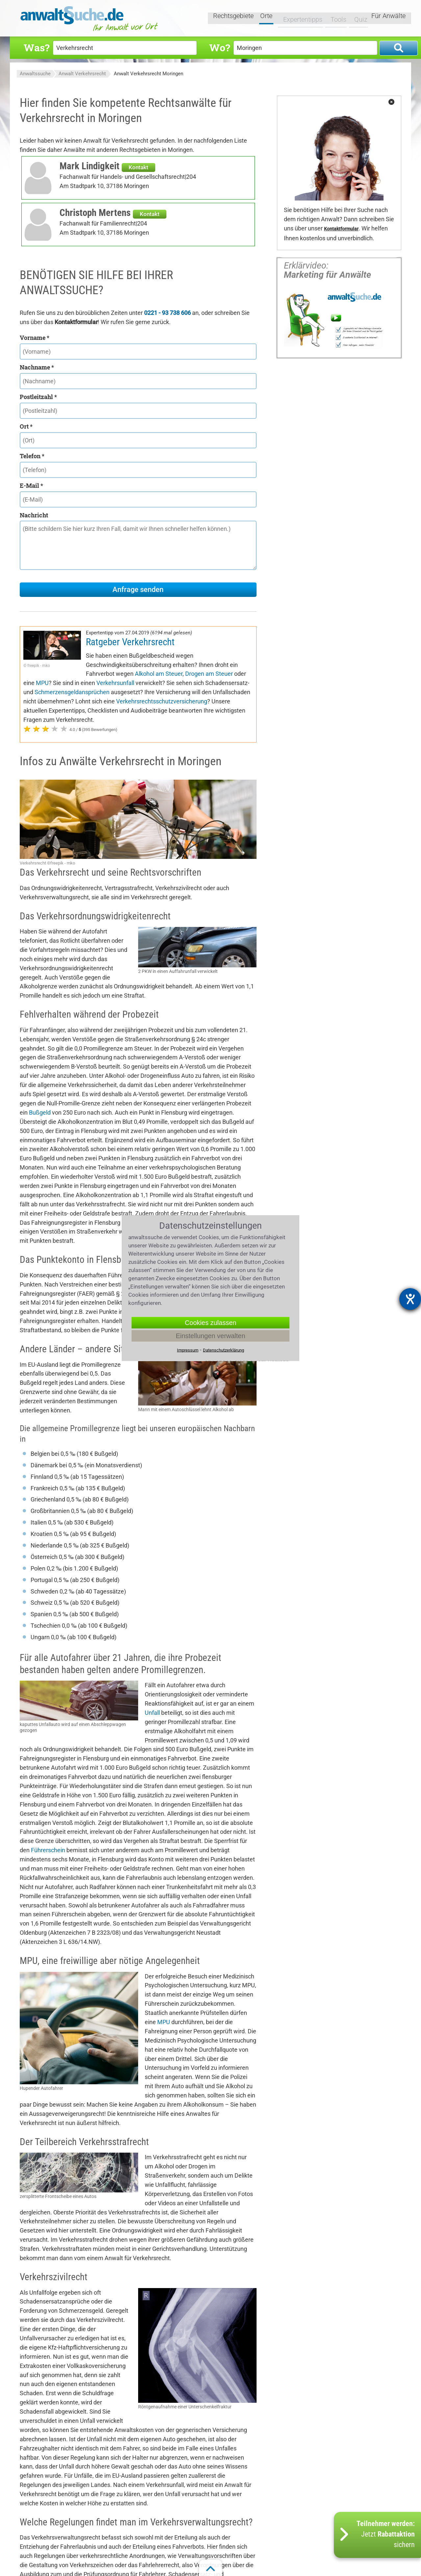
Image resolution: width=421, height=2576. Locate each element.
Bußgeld (40, 1112)
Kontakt (138, 167)
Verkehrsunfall (115, 682)
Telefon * (32, 456)
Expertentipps (299, 18)
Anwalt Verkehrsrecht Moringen (148, 74)
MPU (42, 682)
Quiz (356, 18)
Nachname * (37, 367)
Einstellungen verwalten (210, 1335)
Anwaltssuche (35, 74)
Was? (36, 47)
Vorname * (34, 338)
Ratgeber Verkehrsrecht (130, 642)
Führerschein (48, 1850)
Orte (267, 18)
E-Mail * (31, 485)
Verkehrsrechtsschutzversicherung (161, 701)
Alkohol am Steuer (159, 673)
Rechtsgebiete (234, 18)
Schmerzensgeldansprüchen (72, 692)
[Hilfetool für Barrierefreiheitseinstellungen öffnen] (410, 1299)
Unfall (152, 1712)
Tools (334, 18)
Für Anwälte (388, 18)
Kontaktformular (341, 229)
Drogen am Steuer (209, 673)
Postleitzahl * (38, 397)
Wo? (219, 47)
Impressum (187, 1349)
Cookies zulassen (210, 1322)
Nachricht (34, 515)
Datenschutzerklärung (223, 1349)
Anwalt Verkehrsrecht (82, 74)
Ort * (26, 426)
